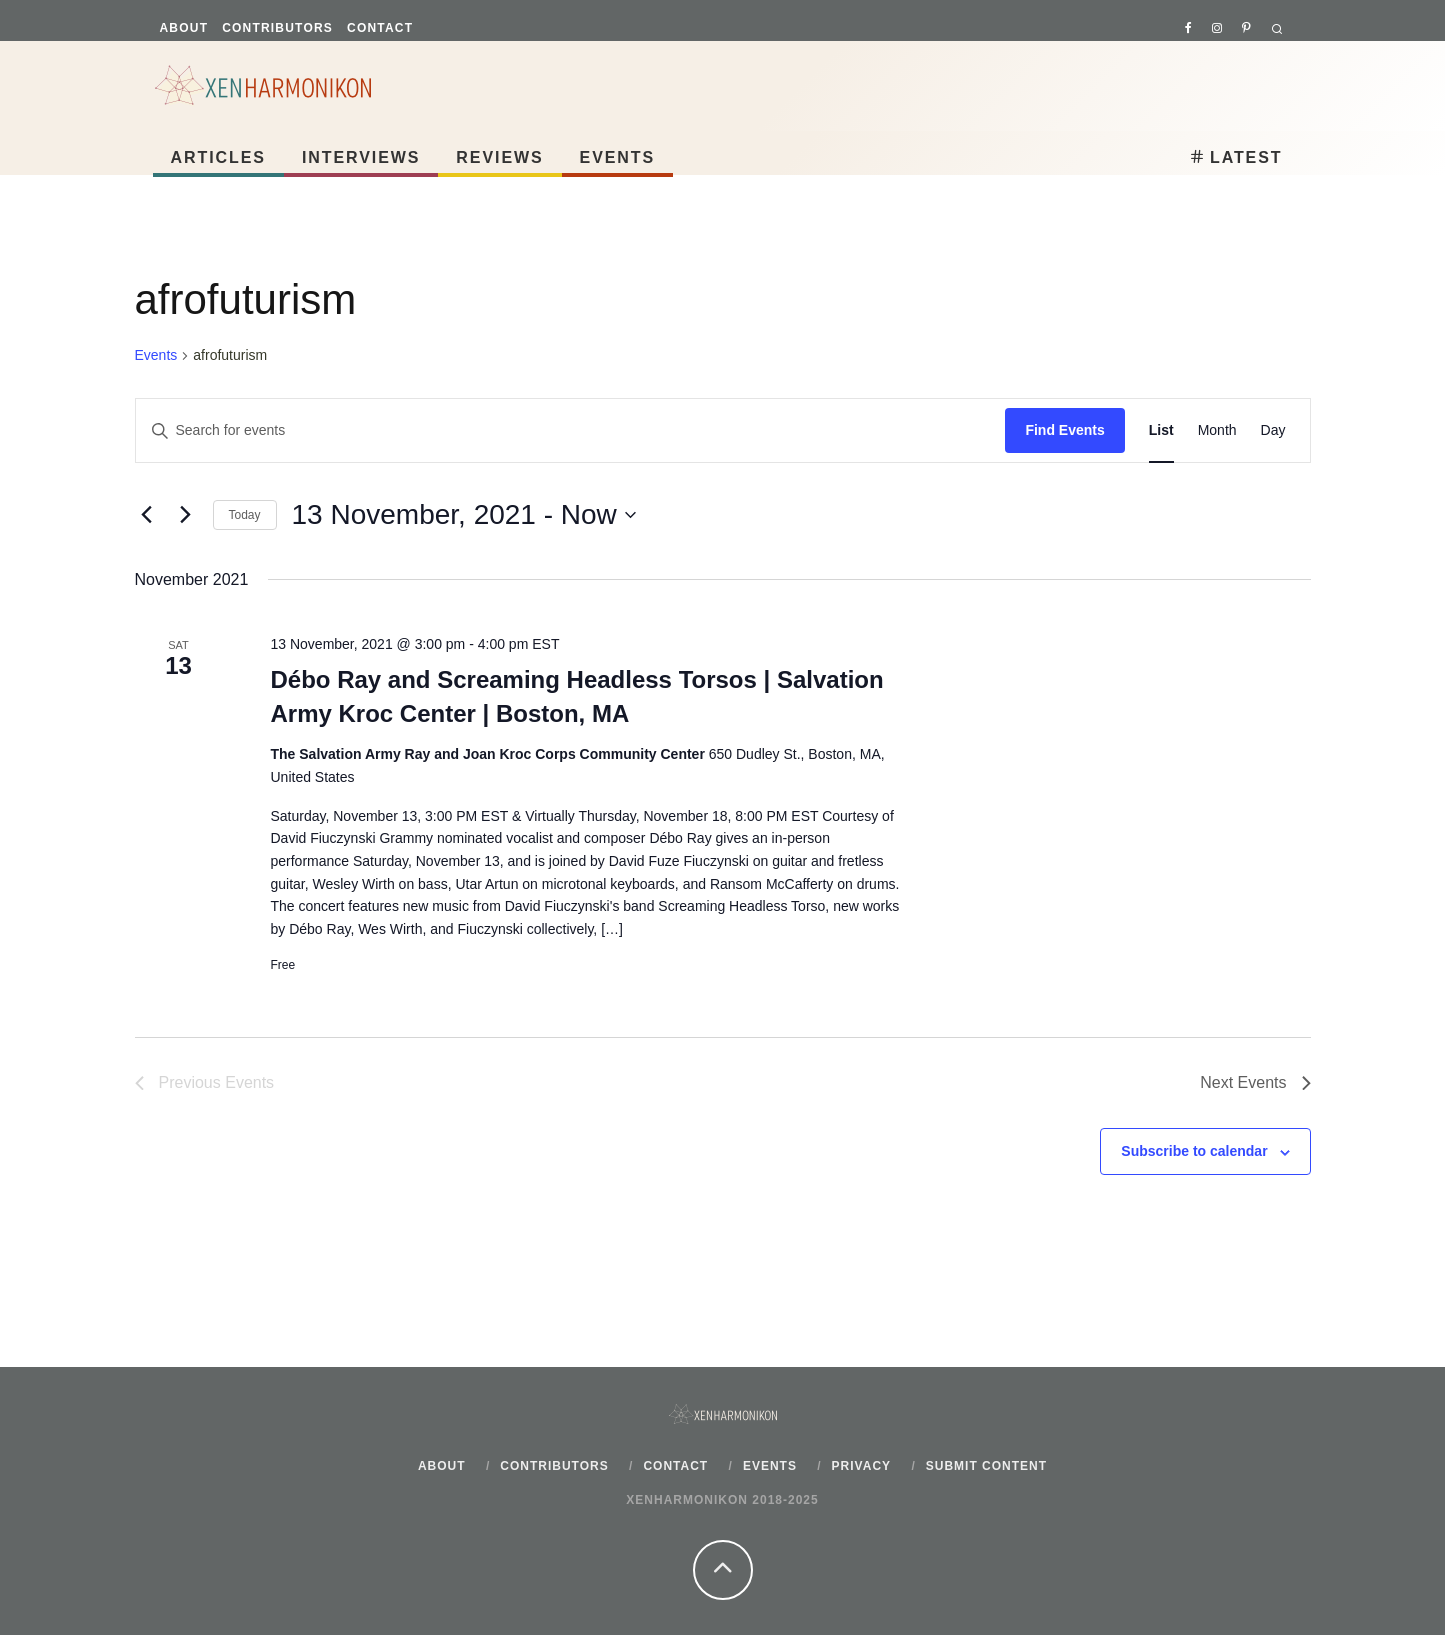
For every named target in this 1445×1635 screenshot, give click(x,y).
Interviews (361, 157)
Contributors (277, 28)
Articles (218, 157)
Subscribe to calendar (1194, 1151)
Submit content (986, 1466)
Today (245, 515)
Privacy (861, 1466)
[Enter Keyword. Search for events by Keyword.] (571, 430)
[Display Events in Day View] (1273, 430)
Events (618, 157)
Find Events (1064, 430)
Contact (380, 28)
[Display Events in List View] (1161, 430)
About (184, 28)
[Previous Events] (147, 515)
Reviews (499, 157)
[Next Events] (186, 515)
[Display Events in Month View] (1217, 430)
